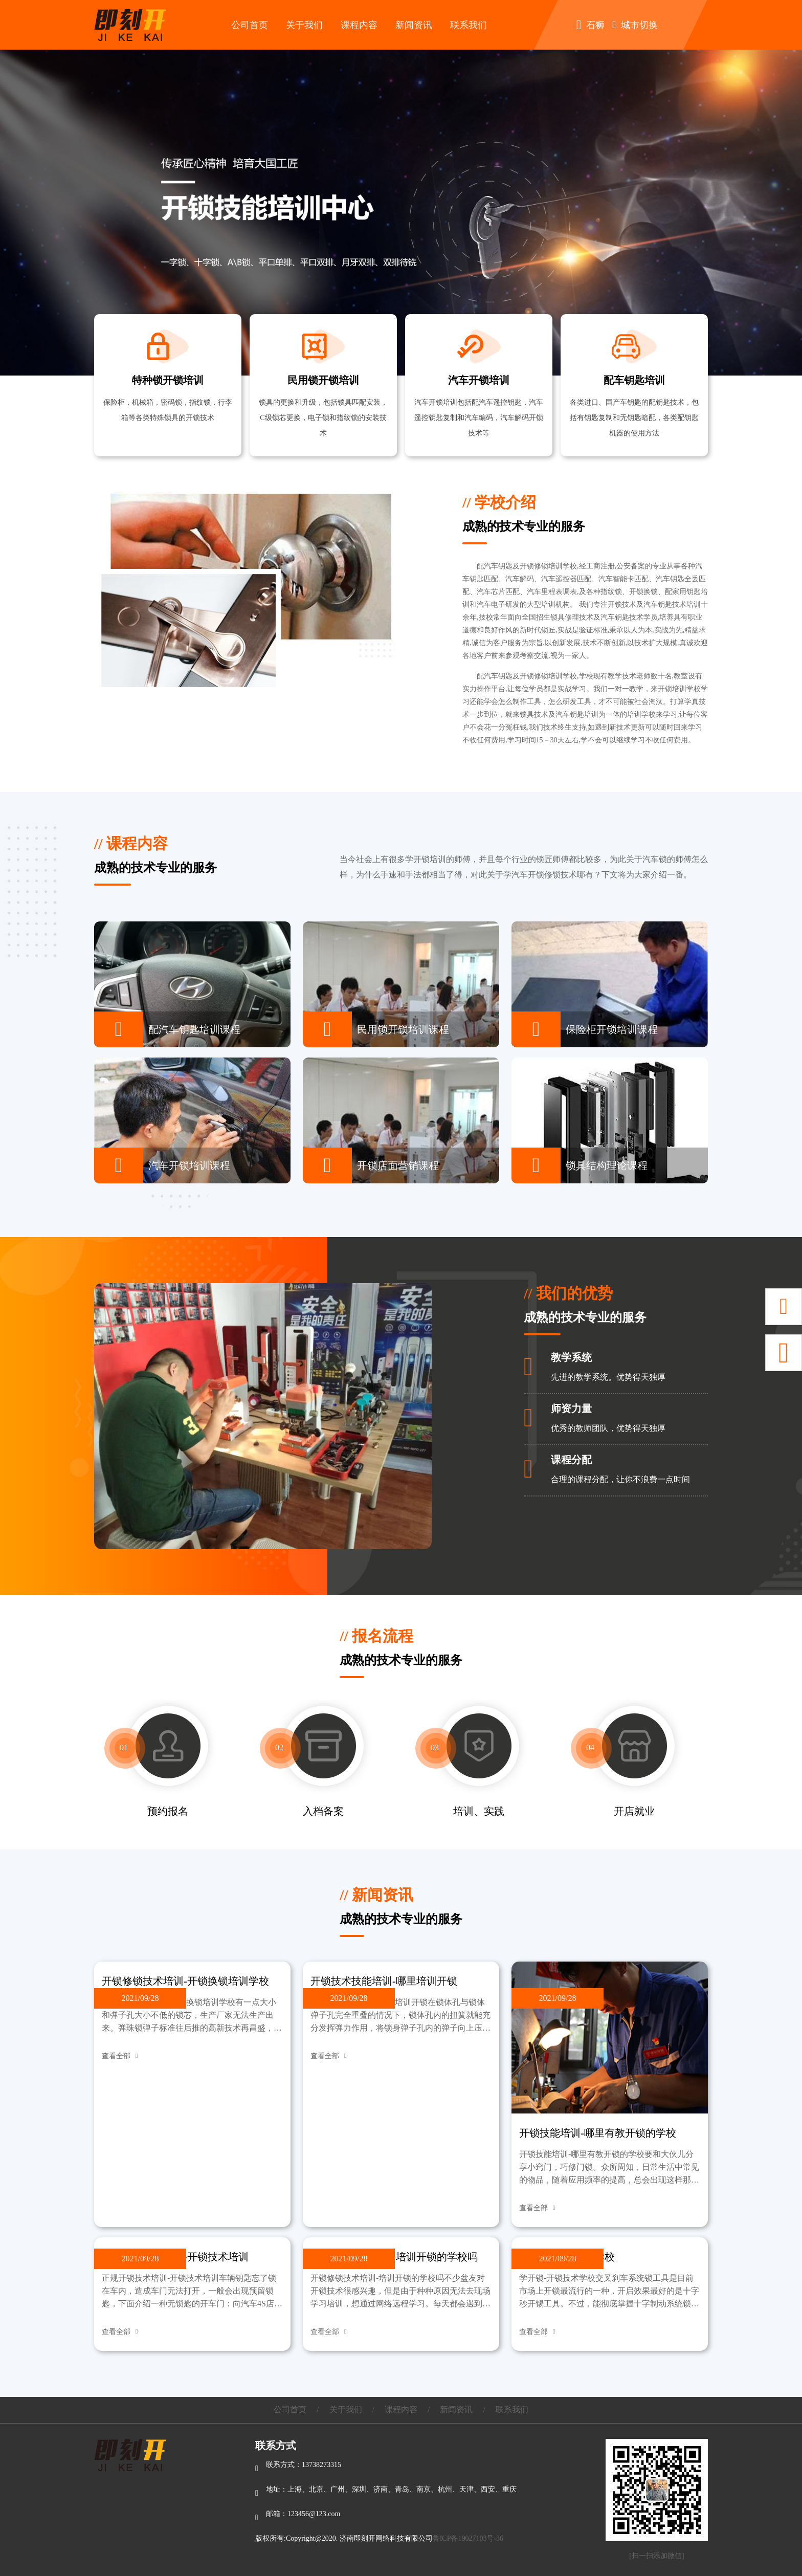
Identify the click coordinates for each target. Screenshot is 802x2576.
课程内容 (359, 25)
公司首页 (249, 25)
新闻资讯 (413, 25)
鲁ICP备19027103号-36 (468, 2538)
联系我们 (468, 25)
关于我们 (304, 25)
